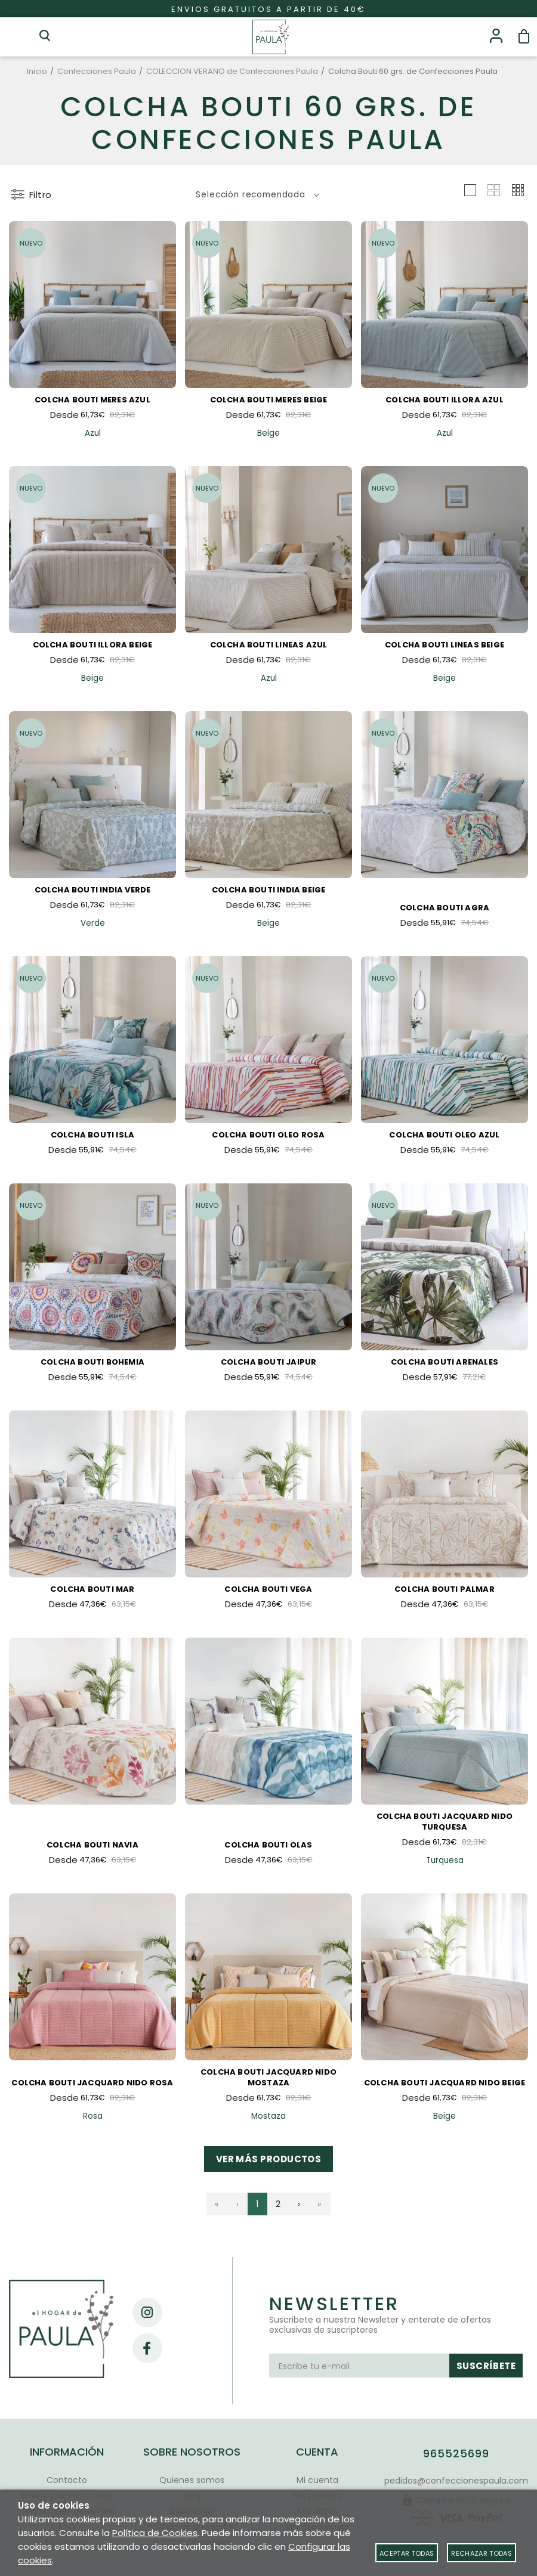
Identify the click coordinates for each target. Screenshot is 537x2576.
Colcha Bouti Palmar (444, 1589)
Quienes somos (191, 2480)
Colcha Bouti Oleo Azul (444, 1134)
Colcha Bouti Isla (92, 1134)
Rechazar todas (481, 2553)
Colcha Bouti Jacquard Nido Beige (444, 2082)
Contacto (67, 2480)
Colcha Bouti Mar (92, 1589)
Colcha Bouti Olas (268, 1844)
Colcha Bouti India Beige (269, 889)
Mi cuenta (317, 2480)
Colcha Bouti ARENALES (444, 1362)
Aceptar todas (406, 2553)
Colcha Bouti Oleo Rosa (268, 1134)
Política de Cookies (154, 2533)
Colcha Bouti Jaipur (269, 1362)
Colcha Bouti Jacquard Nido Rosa (92, 2082)
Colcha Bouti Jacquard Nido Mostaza (268, 2077)
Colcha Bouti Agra (444, 907)
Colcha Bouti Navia (92, 1844)
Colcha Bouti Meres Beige (269, 399)
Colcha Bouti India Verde (93, 889)
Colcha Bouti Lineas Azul (269, 644)
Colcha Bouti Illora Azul (444, 399)
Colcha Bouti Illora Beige (93, 644)
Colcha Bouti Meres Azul (92, 399)
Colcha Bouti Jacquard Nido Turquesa (444, 1822)
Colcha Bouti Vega (268, 1589)
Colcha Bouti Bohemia (92, 1362)
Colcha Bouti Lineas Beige (444, 644)
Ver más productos (269, 2159)
